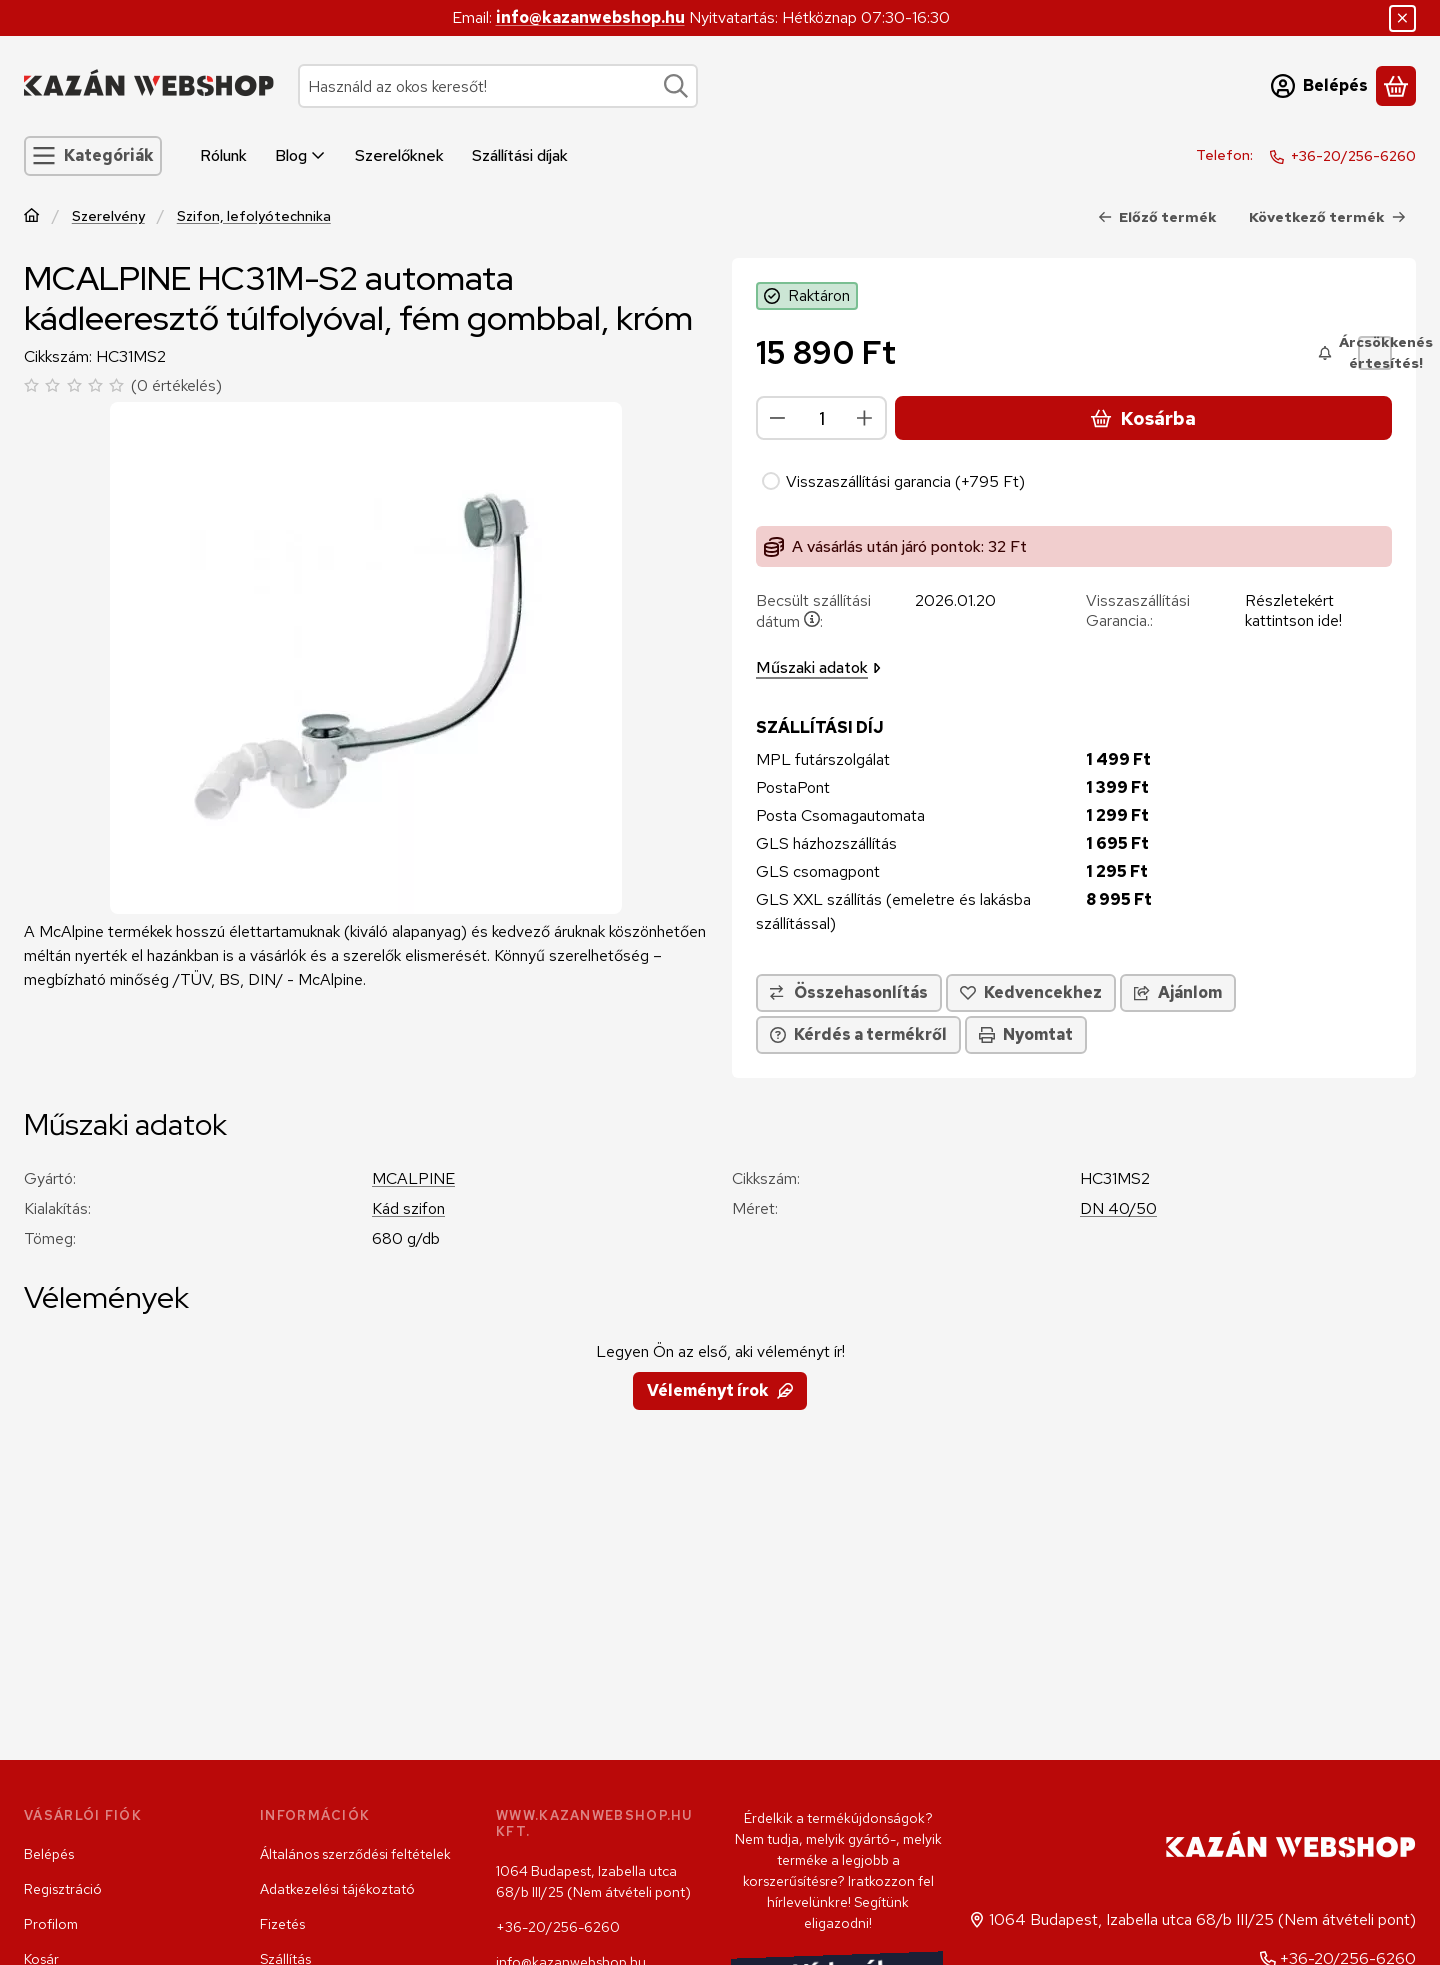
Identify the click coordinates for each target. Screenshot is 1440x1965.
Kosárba (1143, 418)
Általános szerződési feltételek (355, 1854)
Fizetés (282, 1924)
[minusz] (778, 418)
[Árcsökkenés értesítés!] (1375, 353)
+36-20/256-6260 (1353, 156)
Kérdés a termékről (858, 1034)
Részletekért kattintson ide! (1293, 610)
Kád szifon (408, 1208)
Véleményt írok (720, 1390)
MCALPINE (413, 1178)
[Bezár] (1402, 18)
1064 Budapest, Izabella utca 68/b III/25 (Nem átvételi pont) (593, 1881)
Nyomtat (1026, 1034)
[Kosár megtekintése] (1396, 86)
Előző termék (1157, 217)
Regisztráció (63, 1889)
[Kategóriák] (93, 156)
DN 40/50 (1118, 1208)
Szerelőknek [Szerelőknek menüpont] (399, 155)
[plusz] (865, 418)
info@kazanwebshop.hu (590, 17)
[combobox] (498, 86)
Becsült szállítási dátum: (813, 611)
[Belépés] (1319, 86)
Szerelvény (108, 216)
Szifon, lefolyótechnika (254, 216)
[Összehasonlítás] (849, 993)
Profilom (51, 1924)
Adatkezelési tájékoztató (337, 1889)
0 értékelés (179, 385)
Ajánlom (1178, 992)
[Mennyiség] (821, 418)
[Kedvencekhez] (1031, 993)
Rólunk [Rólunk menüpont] (223, 155)
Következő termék (1327, 217)
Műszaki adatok (818, 667)
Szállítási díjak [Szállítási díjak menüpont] (520, 155)
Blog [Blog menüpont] (301, 155)
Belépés (49, 1854)
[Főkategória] (32, 217)
